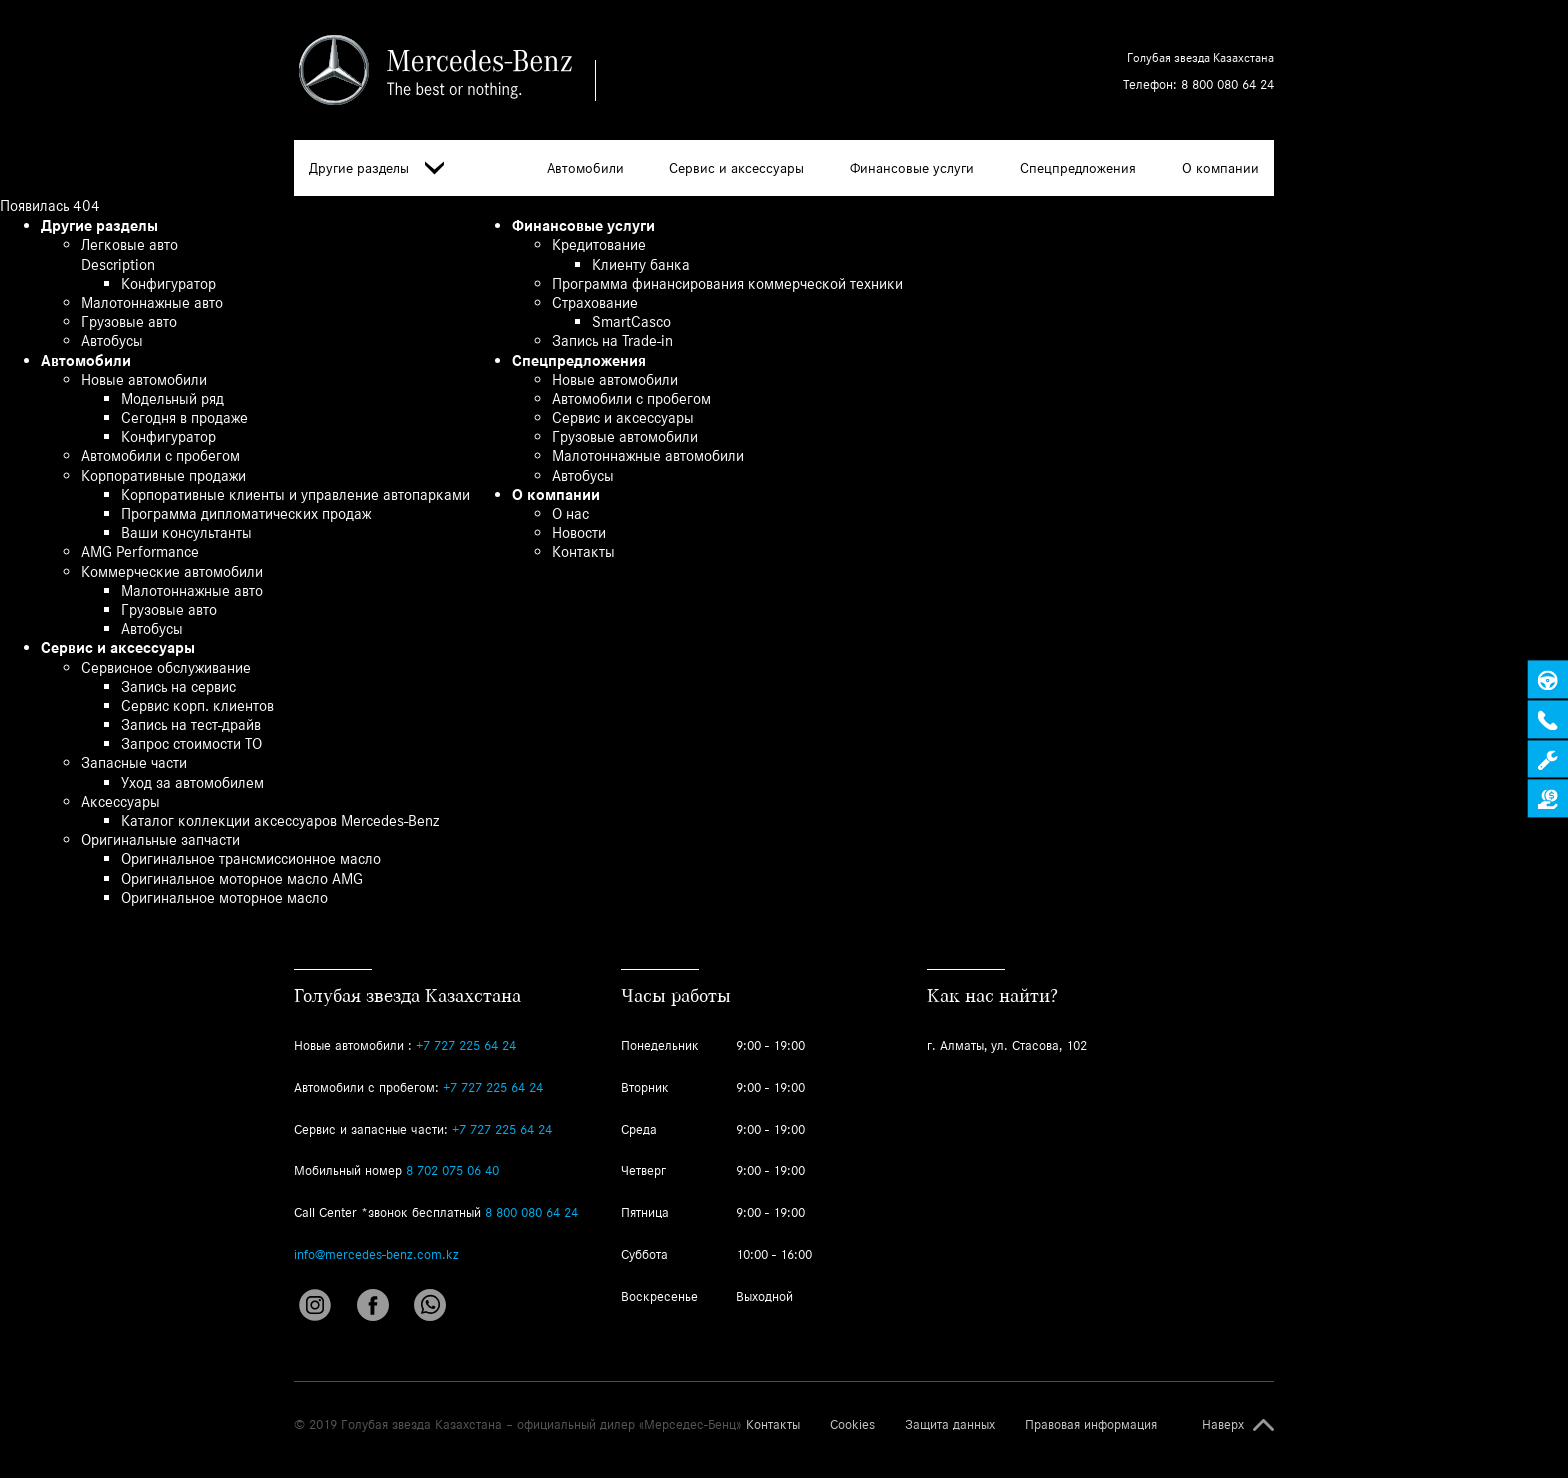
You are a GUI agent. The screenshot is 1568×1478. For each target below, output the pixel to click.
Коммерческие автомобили (172, 571)
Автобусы (112, 340)
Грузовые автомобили (625, 436)
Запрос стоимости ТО (191, 743)
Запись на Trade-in (612, 340)
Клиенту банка (641, 264)
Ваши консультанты (186, 532)
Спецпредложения (1078, 168)
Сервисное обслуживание (166, 667)
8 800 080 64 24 (1227, 84)
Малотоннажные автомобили (648, 455)
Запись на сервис (178, 686)
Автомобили (585, 168)
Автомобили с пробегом (160, 455)
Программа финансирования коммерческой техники (727, 283)
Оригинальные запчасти (160, 839)
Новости (579, 532)
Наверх (1223, 1425)
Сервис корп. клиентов (197, 705)
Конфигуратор (168, 283)
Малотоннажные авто (152, 302)
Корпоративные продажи (163, 475)
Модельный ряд (172, 398)
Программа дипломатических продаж (246, 513)
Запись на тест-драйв (191, 724)
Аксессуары (120, 801)
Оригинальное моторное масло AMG (242, 878)
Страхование (595, 302)
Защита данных (950, 1425)
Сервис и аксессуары (736, 168)
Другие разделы (376, 168)
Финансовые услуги (912, 168)
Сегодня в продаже (184, 417)
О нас (570, 513)
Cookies (852, 1425)
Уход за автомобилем (192, 782)
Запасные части (134, 762)
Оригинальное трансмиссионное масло (251, 858)
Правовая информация (1091, 1425)
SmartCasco (631, 321)
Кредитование (599, 244)
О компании (1220, 168)
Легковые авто (129, 244)
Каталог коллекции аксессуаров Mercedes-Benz (280, 820)
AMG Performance (140, 551)
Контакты (583, 551)
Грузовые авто (129, 321)
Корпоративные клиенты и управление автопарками (295, 494)
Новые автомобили (144, 379)
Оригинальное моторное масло (224, 897)
